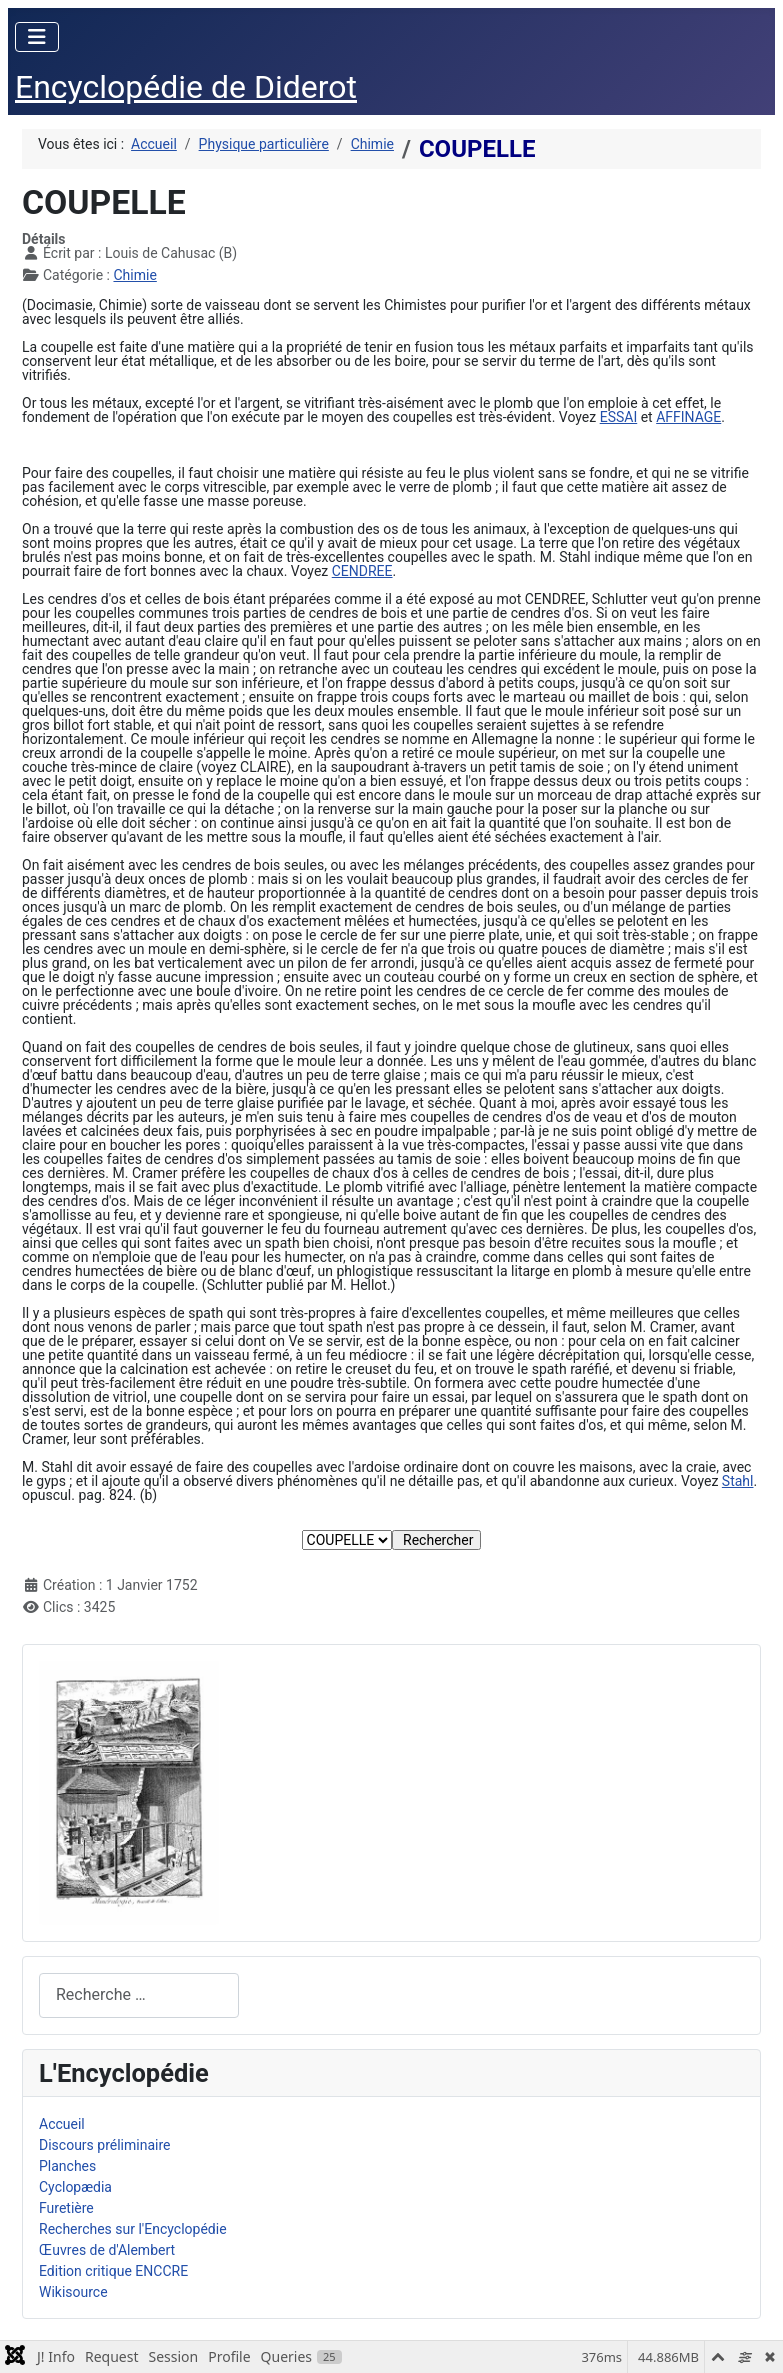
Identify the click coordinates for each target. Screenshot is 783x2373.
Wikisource (73, 2292)
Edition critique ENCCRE (113, 2271)
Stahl (738, 1481)
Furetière (66, 2208)
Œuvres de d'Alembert (107, 2250)
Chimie (134, 275)
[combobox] (139, 1995)
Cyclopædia (75, 2187)
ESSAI (619, 417)
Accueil (62, 2124)
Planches (67, 2166)
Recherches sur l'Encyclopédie (133, 2229)
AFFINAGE (688, 417)
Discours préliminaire (104, 2145)
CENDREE (362, 571)
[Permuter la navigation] (37, 37)
